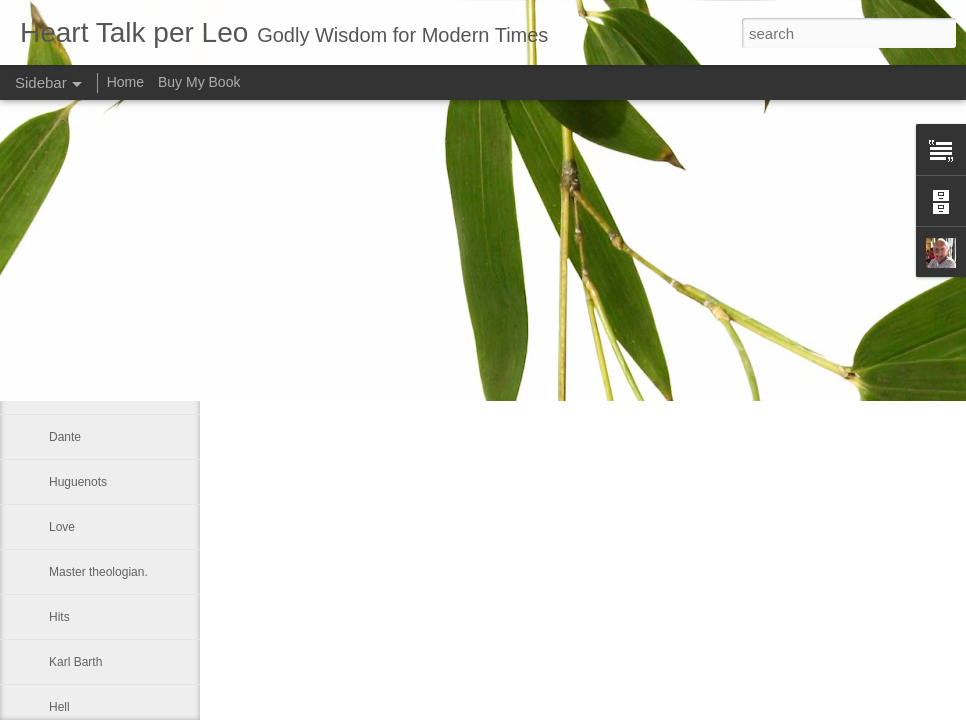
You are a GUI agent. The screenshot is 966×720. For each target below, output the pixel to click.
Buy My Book (199, 82)
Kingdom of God (92, 347)
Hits (59, 617)
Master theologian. (98, 572)
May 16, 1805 (85, 392)
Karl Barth (75, 662)
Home (125, 82)
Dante (65, 437)
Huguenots (78, 482)
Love (62, 527)
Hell (59, 707)
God (60, 302)
